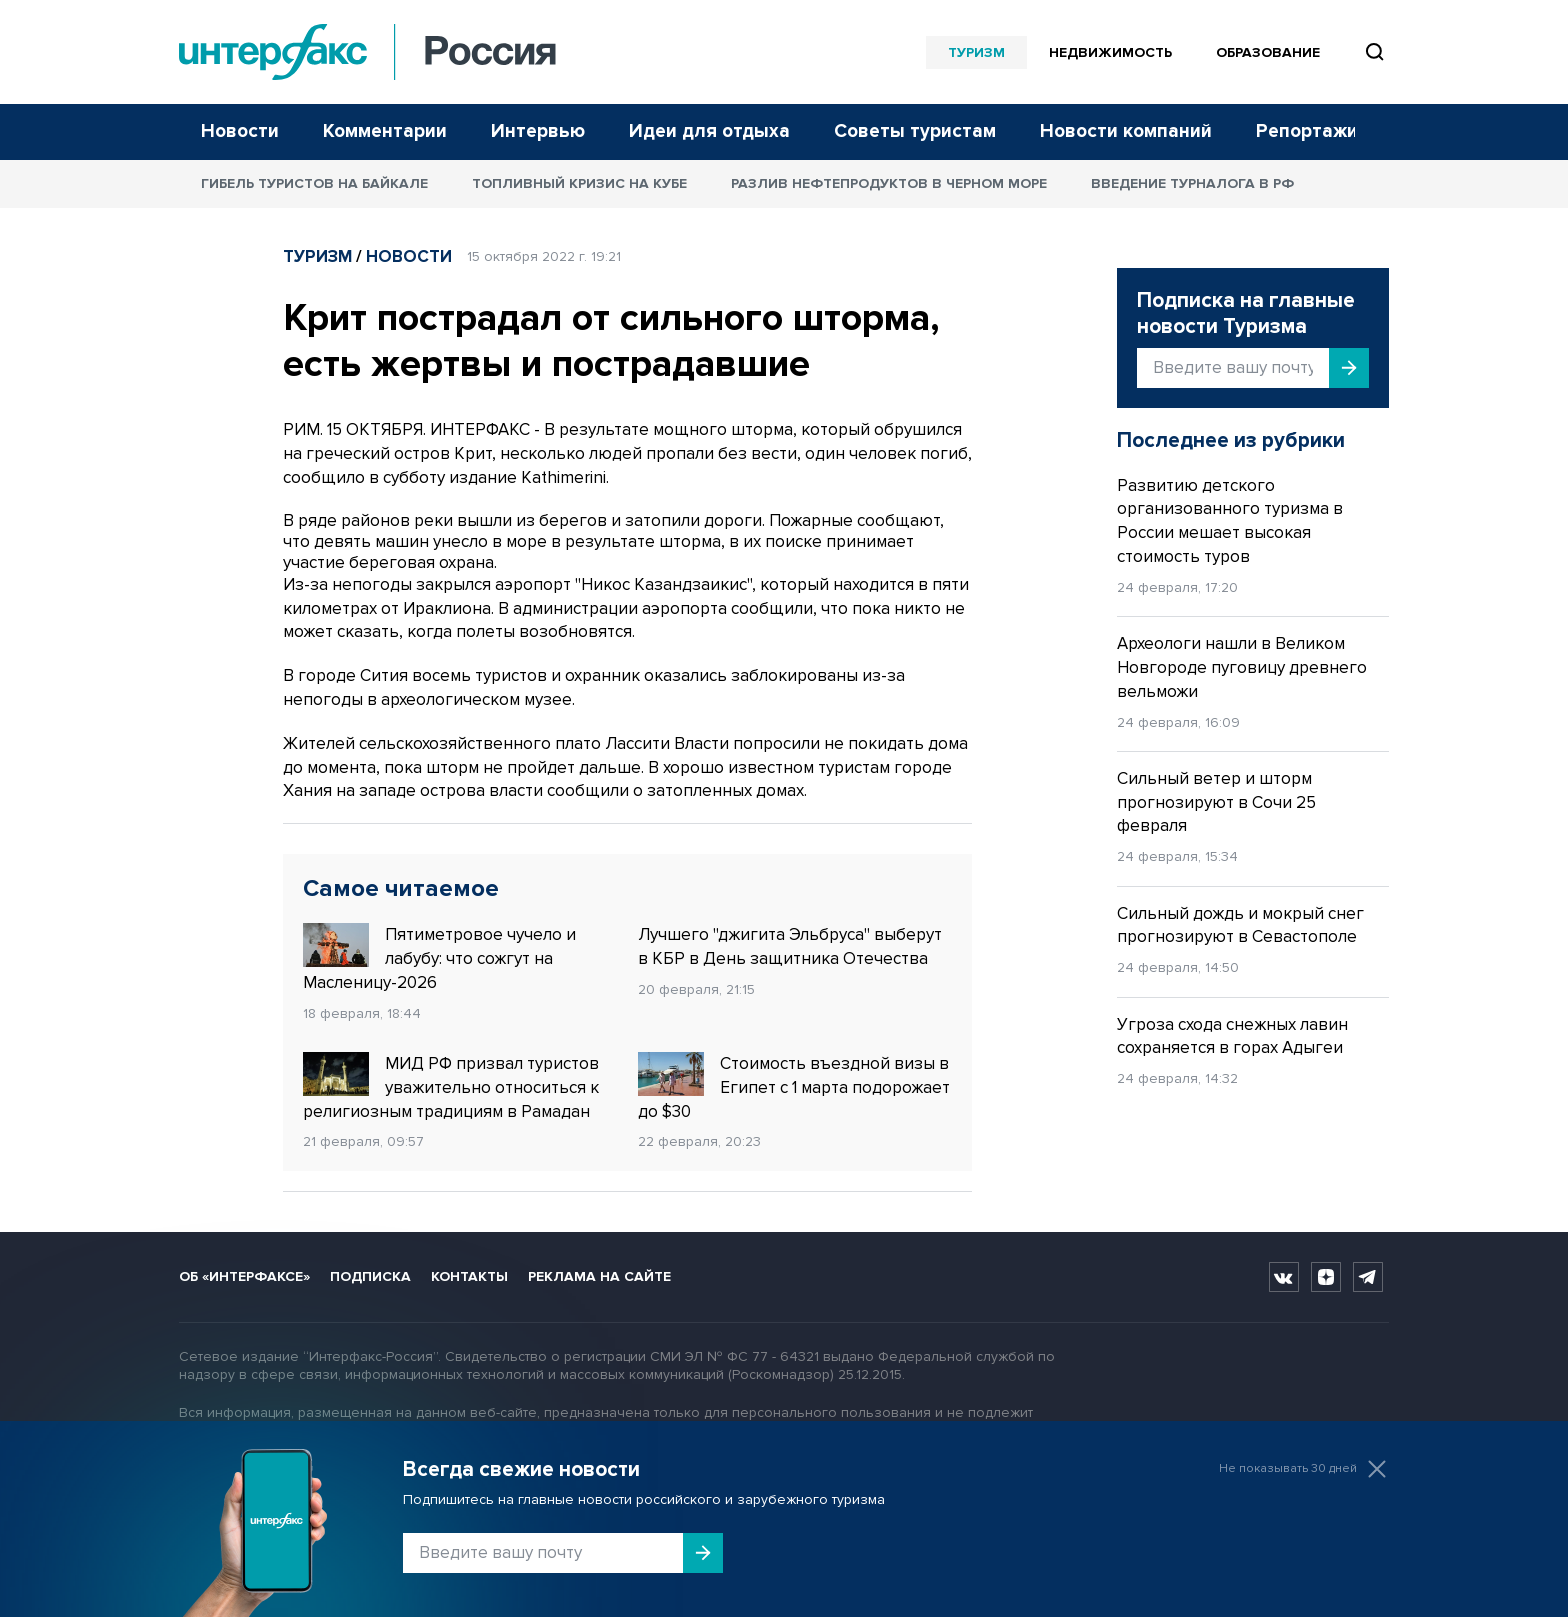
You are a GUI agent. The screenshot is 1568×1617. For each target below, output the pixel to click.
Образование (1268, 52)
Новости (240, 131)
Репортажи (1307, 131)
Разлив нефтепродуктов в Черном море (889, 183)
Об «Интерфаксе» (244, 1276)
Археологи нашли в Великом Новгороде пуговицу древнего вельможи (1242, 667)
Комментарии (385, 131)
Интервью (538, 131)
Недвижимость (1110, 52)
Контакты (469, 1276)
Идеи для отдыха (709, 131)
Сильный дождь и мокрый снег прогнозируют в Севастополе (1240, 925)
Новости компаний (1126, 131)
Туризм (976, 52)
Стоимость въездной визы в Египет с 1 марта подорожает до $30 (794, 1087)
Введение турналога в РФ (1192, 183)
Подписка (370, 1276)
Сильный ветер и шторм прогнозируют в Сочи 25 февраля (1216, 802)
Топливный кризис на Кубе (579, 183)
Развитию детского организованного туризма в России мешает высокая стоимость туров (1230, 521)
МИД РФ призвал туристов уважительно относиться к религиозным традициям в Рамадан (451, 1087)
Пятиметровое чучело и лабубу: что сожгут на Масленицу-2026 (439, 958)
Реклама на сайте (599, 1276)
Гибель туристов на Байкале (314, 183)
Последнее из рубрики (1231, 440)
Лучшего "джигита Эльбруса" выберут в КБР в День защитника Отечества (790, 946)
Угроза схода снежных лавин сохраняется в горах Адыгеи (1232, 1036)
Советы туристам (915, 131)
